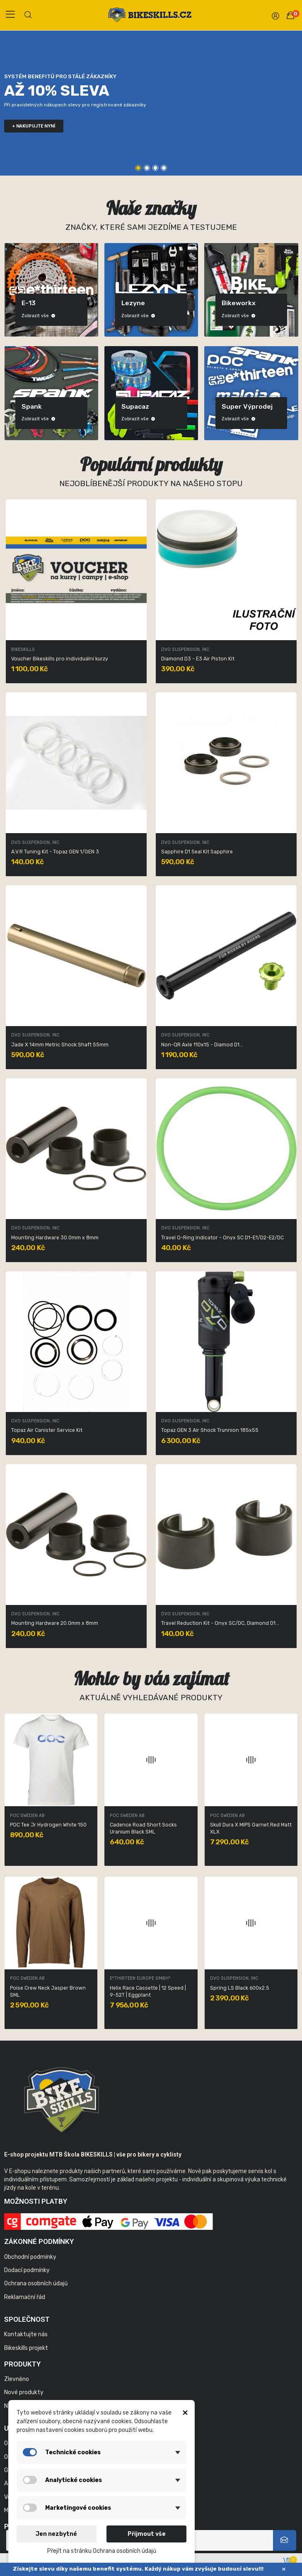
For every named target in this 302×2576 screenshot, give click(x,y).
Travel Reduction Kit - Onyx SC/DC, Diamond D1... (220, 1623)
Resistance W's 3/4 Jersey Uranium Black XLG (142, 1991)
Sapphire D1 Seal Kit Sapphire (197, 852)
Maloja (127, 406)
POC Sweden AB (27, 1816)
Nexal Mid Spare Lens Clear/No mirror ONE (47, 1991)
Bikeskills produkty (32, 300)
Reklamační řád (24, 2297)
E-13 (224, 303)
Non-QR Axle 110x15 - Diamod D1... (202, 1045)
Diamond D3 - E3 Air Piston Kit (197, 659)
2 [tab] (147, 168)
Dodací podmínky (27, 2270)
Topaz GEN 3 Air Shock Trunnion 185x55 (210, 1430)
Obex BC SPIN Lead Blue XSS (44, 1825)
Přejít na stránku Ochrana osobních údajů (101, 2550)
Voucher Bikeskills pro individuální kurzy (59, 659)
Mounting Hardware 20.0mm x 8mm (54, 1623)
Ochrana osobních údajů (36, 2283)
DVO (124, 303)
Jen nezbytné (56, 2533)
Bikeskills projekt (26, 2348)
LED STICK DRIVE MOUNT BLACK (147, 1825)
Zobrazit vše (34, 315)
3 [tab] (155, 168)
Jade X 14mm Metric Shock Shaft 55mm (60, 1045)
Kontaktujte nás (26, 2334)
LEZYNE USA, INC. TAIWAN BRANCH (146, 1816)
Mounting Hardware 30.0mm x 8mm (55, 1238)
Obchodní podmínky (30, 2256)
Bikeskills (23, 650)
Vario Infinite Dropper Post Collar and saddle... (250, 1828)
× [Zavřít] (284, 2569)
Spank (227, 406)
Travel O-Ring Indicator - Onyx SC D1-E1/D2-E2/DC (222, 1238)
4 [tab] (164, 168)
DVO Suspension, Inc (185, 650)
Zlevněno (16, 2379)
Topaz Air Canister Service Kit (46, 1430)
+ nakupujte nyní (33, 126)
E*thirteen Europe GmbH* (240, 1816)
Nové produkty (23, 2392)
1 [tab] (138, 168)
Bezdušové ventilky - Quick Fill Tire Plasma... (246, 1991)
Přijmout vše (147, 2533)
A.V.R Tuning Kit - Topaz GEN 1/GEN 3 (55, 852)
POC (24, 406)
